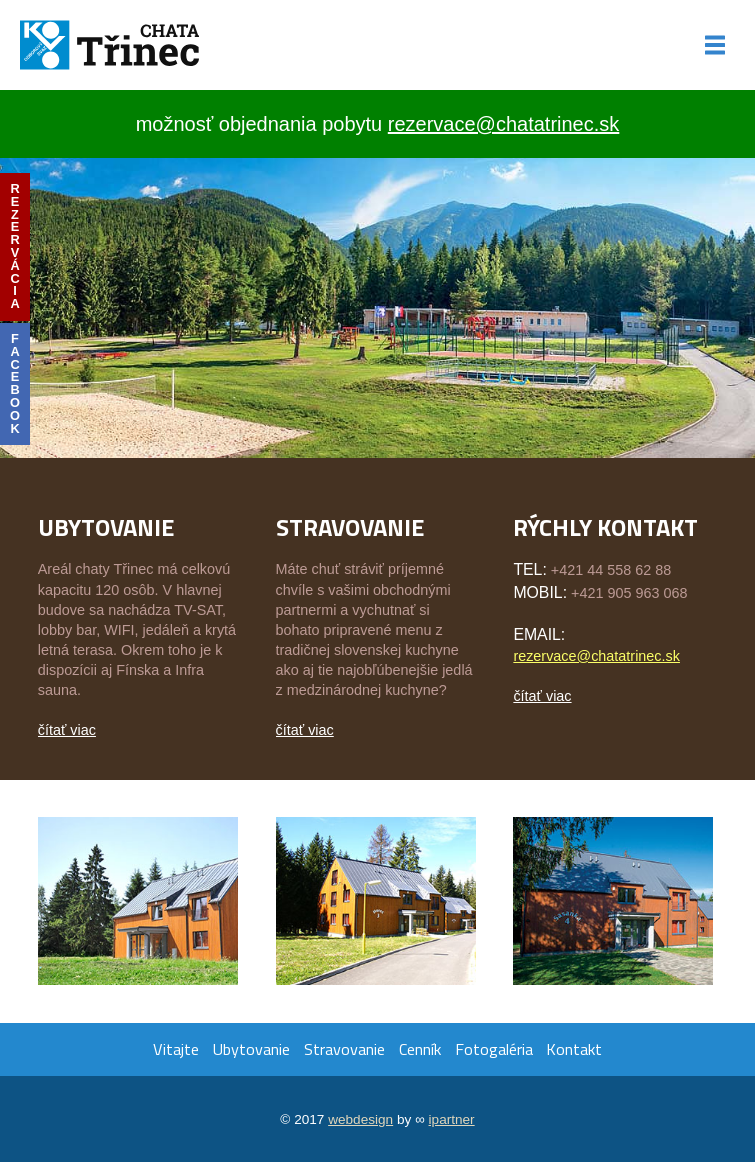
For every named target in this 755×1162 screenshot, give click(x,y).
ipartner (452, 1119)
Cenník (420, 1049)
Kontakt (574, 1049)
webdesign (360, 1119)
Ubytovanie (251, 1049)
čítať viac (67, 730)
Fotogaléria (494, 1049)
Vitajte (176, 1049)
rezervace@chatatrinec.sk (504, 124)
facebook (15, 383)
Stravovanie (344, 1049)
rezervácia (14, 246)
